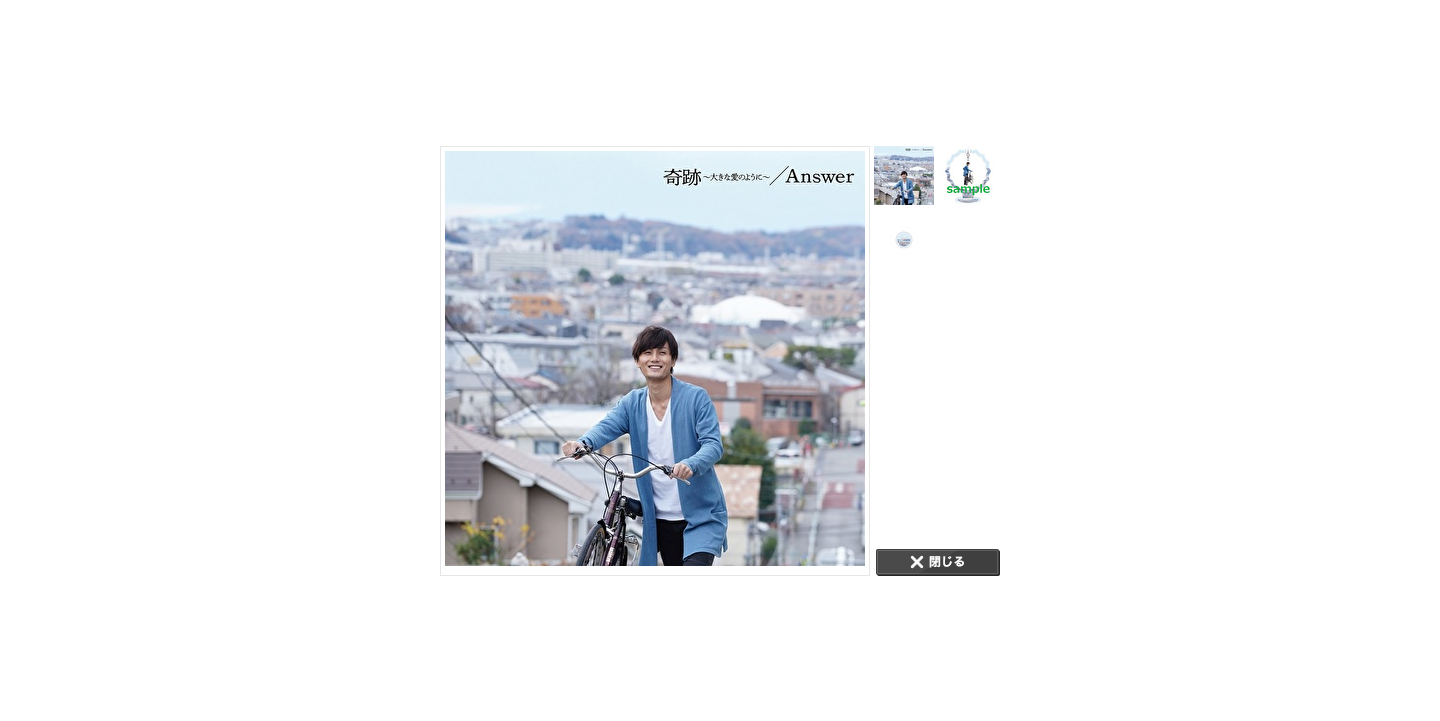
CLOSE (938, 562)
